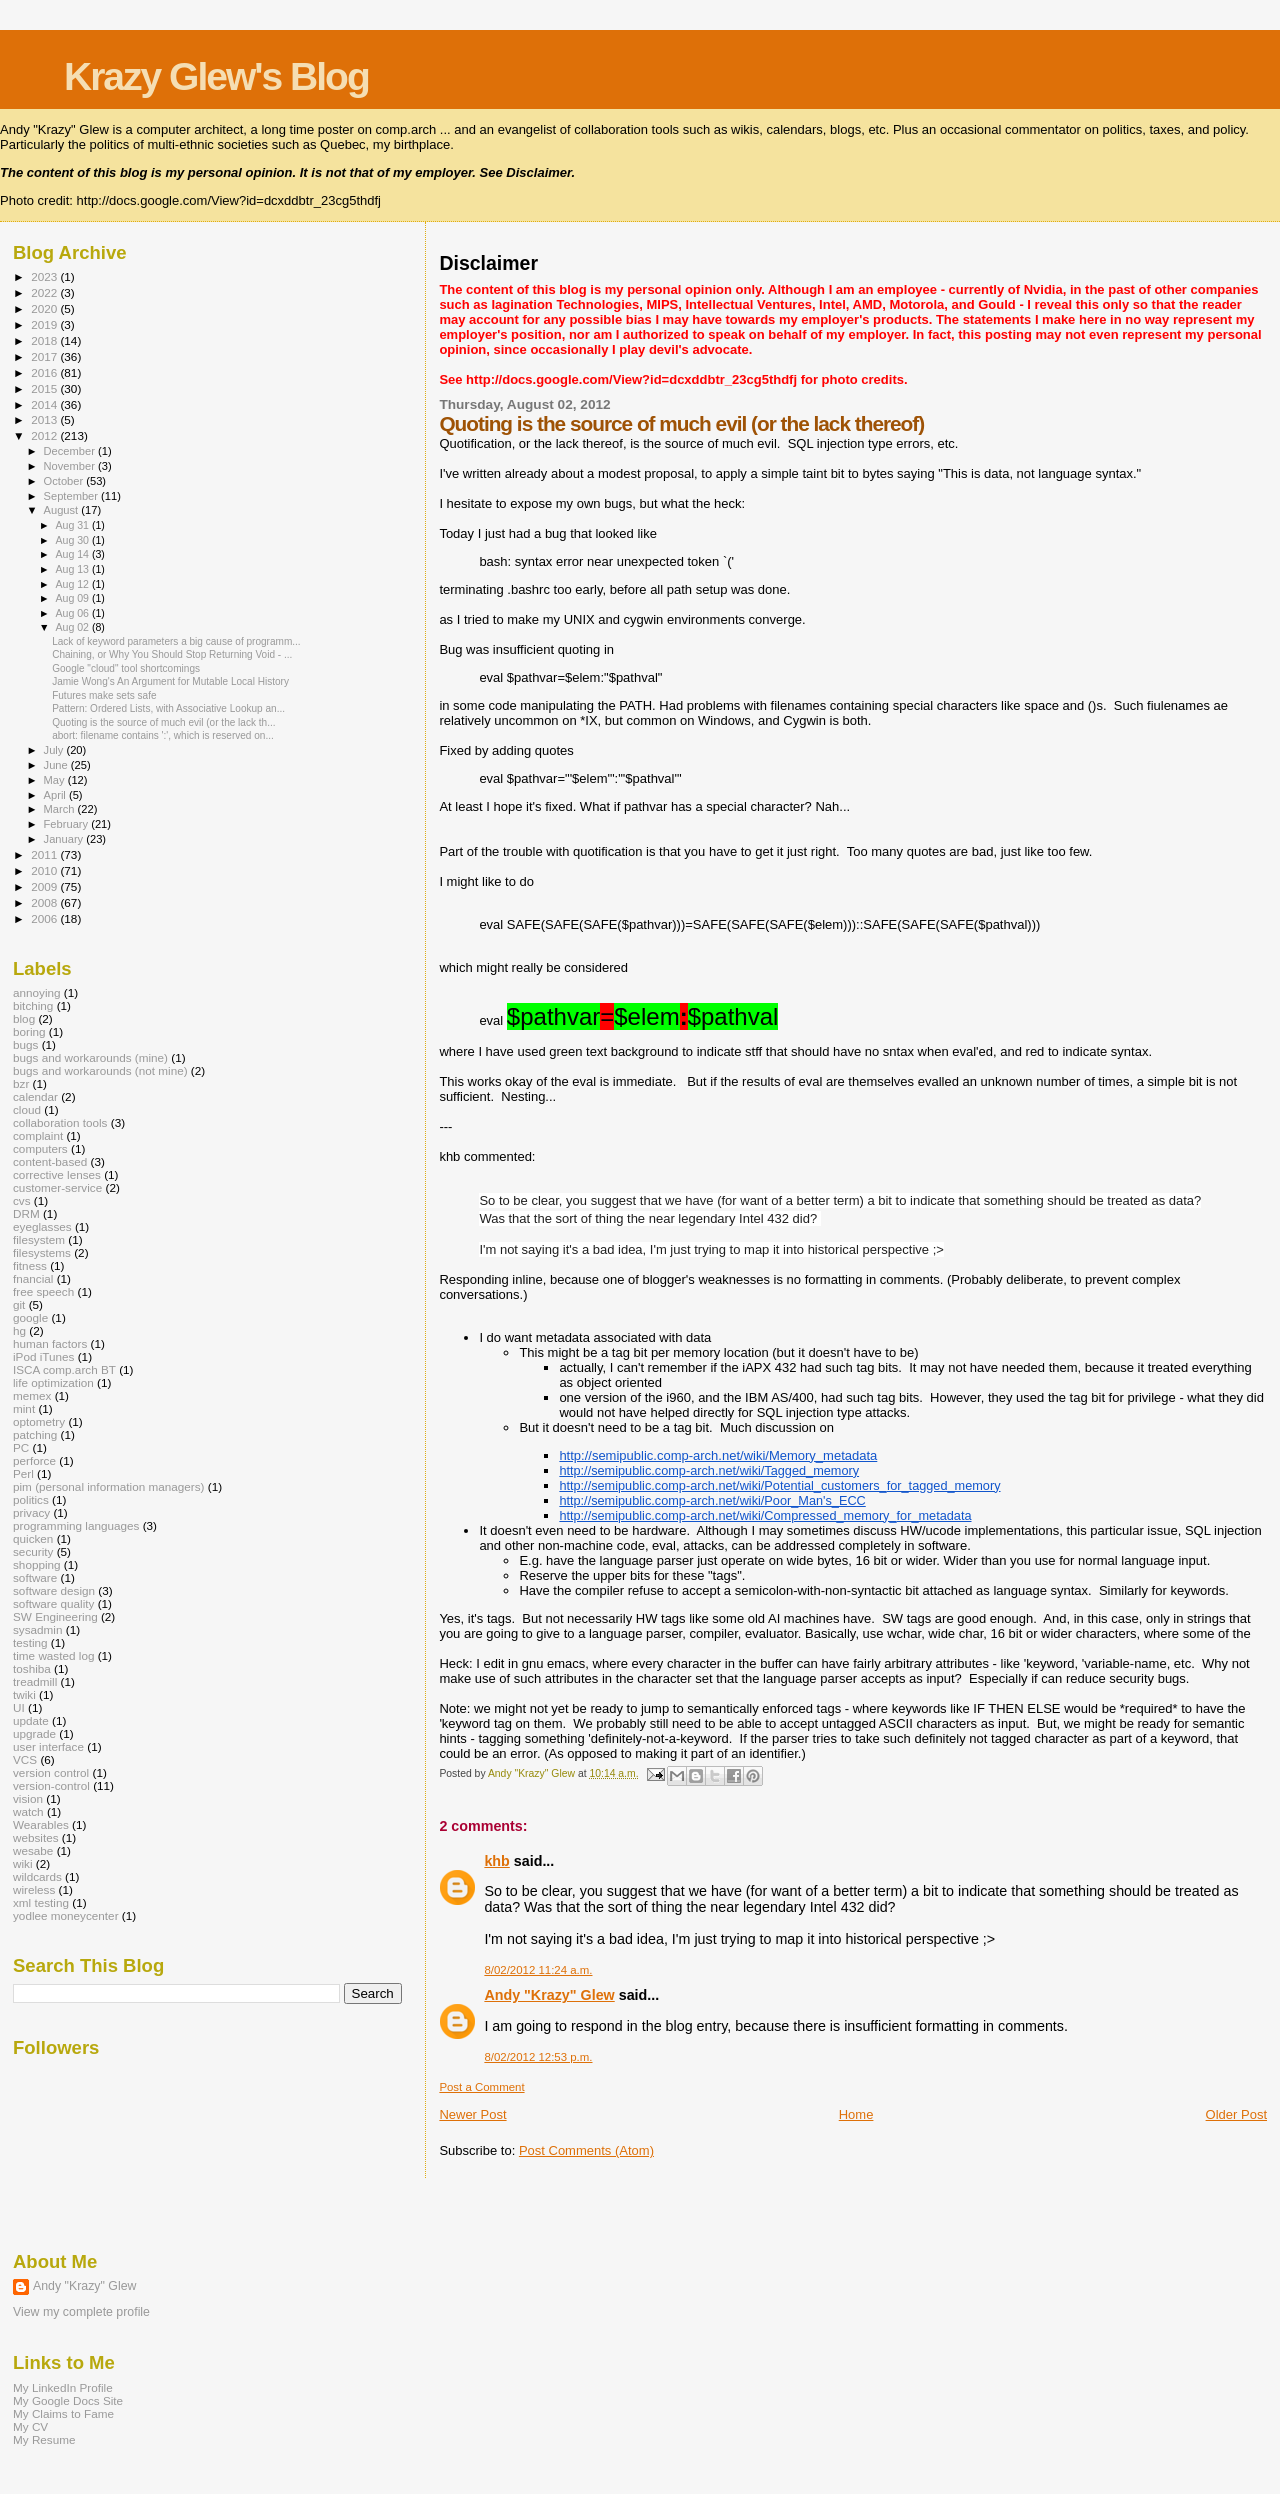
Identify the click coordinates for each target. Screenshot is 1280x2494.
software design (54, 1590)
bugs (25, 1044)
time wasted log (53, 1655)
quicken (33, 1538)
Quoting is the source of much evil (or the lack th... (163, 722)
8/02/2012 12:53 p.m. (538, 2057)
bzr (21, 1083)
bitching (33, 1005)
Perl (23, 1473)
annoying (37, 992)
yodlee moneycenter (66, 1915)
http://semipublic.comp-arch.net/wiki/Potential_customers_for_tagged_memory (779, 1485)
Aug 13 (73, 569)
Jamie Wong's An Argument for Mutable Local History (170, 681)
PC (21, 1447)
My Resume (44, 2439)
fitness (30, 1265)
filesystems (42, 1252)
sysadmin (38, 1629)
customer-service (57, 1187)
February (68, 824)
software (35, 1577)
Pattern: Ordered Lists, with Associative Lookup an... (168, 708)
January (65, 839)
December (71, 451)
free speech (43, 1291)
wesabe (33, 1850)
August (63, 510)
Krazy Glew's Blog (216, 76)
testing (30, 1642)
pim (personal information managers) (109, 1486)
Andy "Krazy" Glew (549, 1995)
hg (19, 1330)
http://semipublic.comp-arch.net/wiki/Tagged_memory (709, 1470)
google (30, 1317)
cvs (22, 1200)
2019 (45, 324)
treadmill (35, 1681)
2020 (45, 308)
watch (28, 1811)
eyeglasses (42, 1226)
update (31, 1720)
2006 (45, 918)
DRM (26, 1213)
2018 (45, 340)
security (33, 1551)
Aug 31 (73, 525)
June (57, 765)
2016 (45, 372)
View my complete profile (81, 2312)
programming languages (76, 1525)
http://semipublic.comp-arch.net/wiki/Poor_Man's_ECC (712, 1500)
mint (24, 1408)
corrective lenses (57, 1174)
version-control (51, 1785)
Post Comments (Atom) (586, 2150)
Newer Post (472, 2114)
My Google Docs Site (68, 2400)
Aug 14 (73, 554)
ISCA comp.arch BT (64, 1369)
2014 (45, 404)
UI (19, 1707)
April (56, 795)
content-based (50, 1161)
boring (29, 1031)
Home (856, 2114)
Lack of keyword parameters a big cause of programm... (176, 641)
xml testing (41, 1902)
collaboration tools (60, 1122)
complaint (38, 1135)
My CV (30, 2426)
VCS (25, 1759)
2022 (45, 292)
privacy (31, 1512)
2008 (45, 902)
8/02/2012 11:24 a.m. (538, 1970)
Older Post (1236, 2114)
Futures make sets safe (104, 695)
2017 (45, 356)
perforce (34, 1460)
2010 (45, 870)
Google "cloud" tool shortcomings (126, 668)
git (19, 1304)
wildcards (37, 1876)
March (61, 809)
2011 (45, 854)
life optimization (53, 1382)
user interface (48, 1746)
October (65, 481)
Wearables (41, 1824)
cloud (27, 1109)
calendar (35, 1096)
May (56, 780)
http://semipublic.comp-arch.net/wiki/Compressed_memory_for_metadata (765, 1515)
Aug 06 (73, 613)
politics (31, 1499)
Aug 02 (73, 627)
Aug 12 (73, 584)
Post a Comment (481, 2087)
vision (28, 1798)
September (73, 496)
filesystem (39, 1239)
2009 (45, 886)
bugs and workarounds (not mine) (100, 1070)
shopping (37, 1564)
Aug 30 (73, 540)
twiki (24, 1694)
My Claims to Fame (63, 2413)
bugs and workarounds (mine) (90, 1057)
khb (496, 1861)
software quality (53, 1603)
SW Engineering (55, 1616)
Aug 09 (73, 598)
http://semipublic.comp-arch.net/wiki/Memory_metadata (718, 1455)
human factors (50, 1343)
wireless (34, 1889)
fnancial (33, 1278)
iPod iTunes (43, 1356)
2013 (45, 419)
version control (51, 1772)
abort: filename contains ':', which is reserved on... (163, 735)
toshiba (32, 1668)
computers (40, 1148)
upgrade (34, 1733)
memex (32, 1395)
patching (35, 1434)
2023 (45, 276)
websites (36, 1837)
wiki (23, 1863)
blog (24, 1018)
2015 (45, 388)
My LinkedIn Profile (63, 2387)
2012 (45, 435)
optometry (39, 1421)
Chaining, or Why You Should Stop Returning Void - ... (172, 654)
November (71, 466)
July (55, 750)
